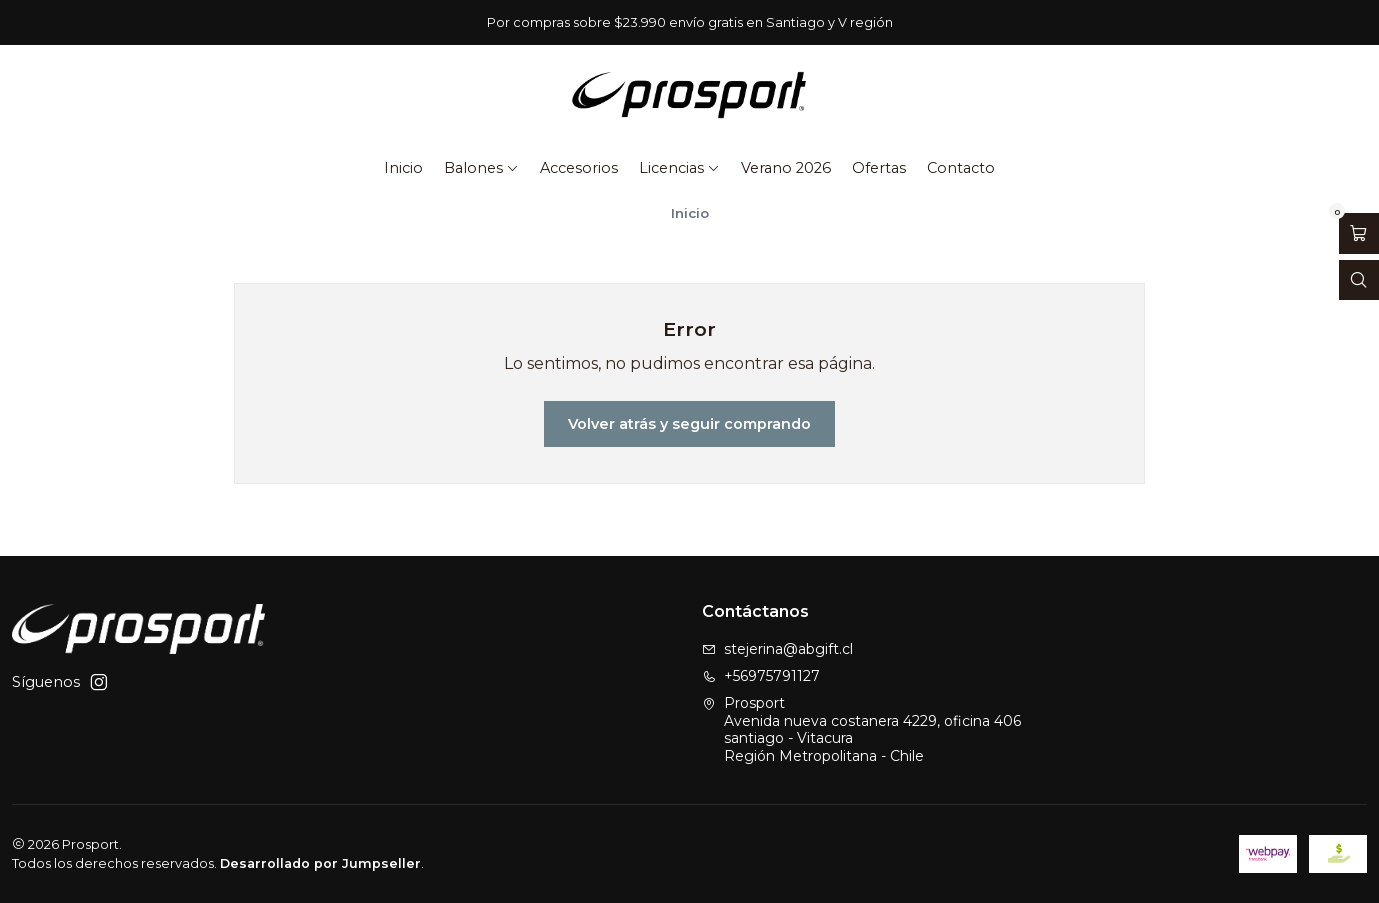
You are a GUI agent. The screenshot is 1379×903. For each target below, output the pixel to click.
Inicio (403, 168)
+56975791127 (761, 676)
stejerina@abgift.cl (777, 649)
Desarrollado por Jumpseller (320, 863)
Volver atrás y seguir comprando (689, 424)
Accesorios (579, 168)
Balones (481, 168)
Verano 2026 (786, 168)
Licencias (679, 168)
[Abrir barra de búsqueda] (1359, 280)
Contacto (961, 168)
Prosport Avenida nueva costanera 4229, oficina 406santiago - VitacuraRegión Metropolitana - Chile (861, 729)
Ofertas (879, 168)
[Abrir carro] (1359, 233)
